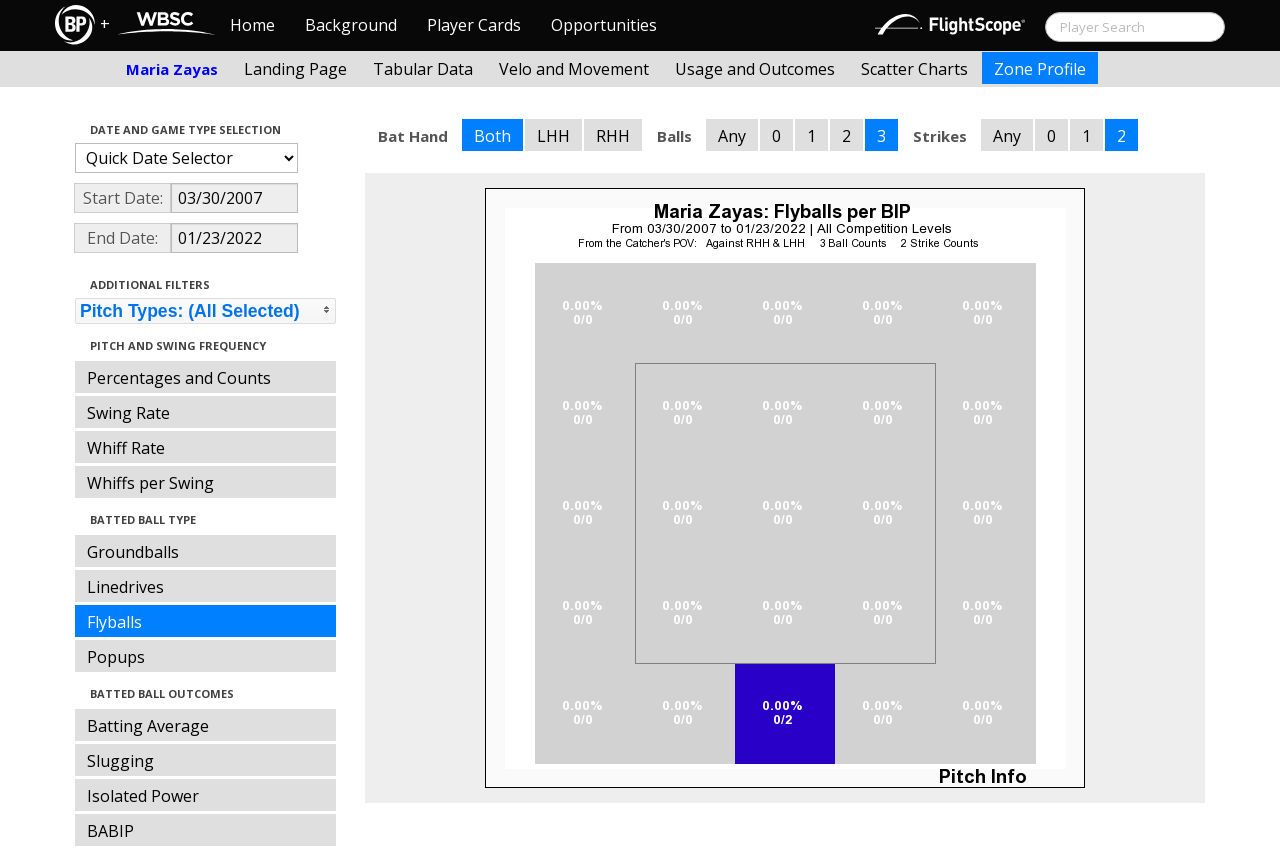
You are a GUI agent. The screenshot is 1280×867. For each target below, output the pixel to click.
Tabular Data (423, 69)
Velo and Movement (574, 69)
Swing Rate (128, 413)
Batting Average (148, 726)
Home (252, 25)
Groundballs (133, 552)
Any (732, 136)
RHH (613, 136)
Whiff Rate (126, 448)
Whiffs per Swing (150, 483)
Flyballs (114, 622)
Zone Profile (1040, 69)
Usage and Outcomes (755, 69)
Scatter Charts (914, 69)
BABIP (110, 831)
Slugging (120, 761)
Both (492, 136)
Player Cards (474, 25)
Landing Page (295, 69)
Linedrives (125, 587)
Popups (116, 657)
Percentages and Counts (179, 378)
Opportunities (604, 25)
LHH (553, 136)
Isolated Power (143, 796)
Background (351, 25)
